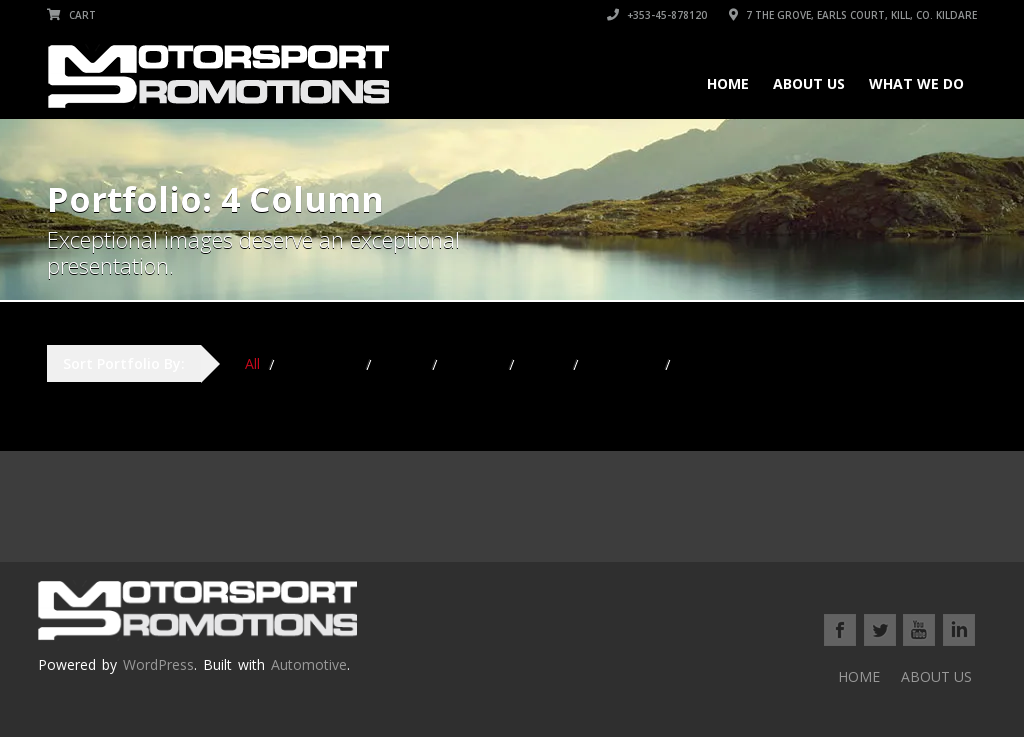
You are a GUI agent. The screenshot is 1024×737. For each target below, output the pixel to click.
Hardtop (473, 363)
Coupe (402, 363)
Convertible (320, 363)
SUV (693, 363)
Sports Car (622, 363)
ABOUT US (809, 83)
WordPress (158, 664)
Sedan (544, 363)
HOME (728, 83)
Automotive (309, 664)
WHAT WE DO (916, 83)
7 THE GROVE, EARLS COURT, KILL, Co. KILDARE (853, 15)
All (252, 363)
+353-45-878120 (657, 15)
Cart (71, 15)
